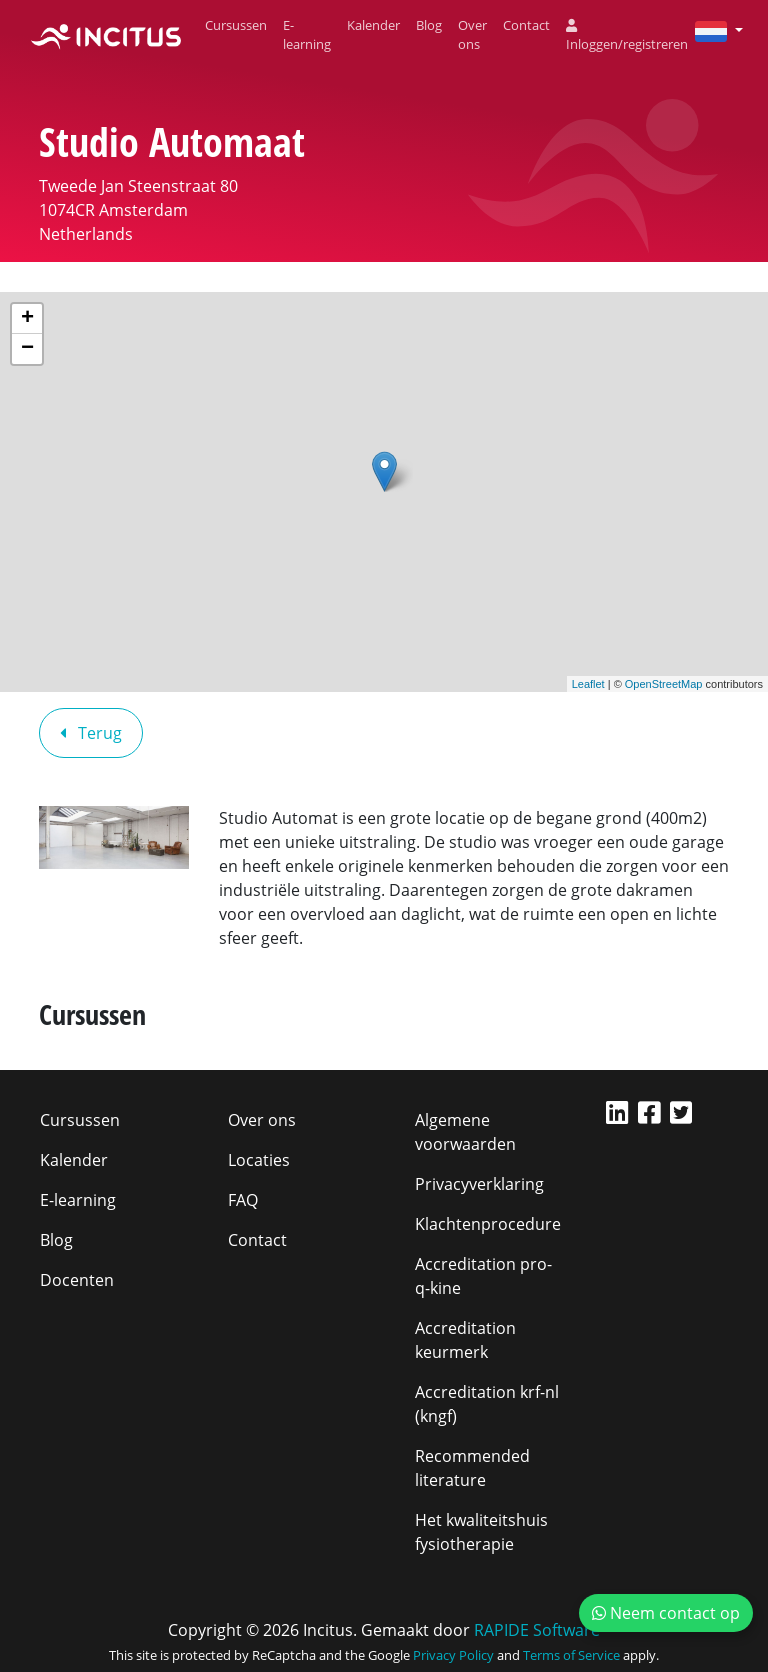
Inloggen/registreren (627, 36)
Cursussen (236, 25)
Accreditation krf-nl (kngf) (487, 1404)
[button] (711, 30)
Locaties (259, 1160)
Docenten (77, 1280)
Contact (526, 25)
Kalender (373, 25)
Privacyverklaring (479, 1184)
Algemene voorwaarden (465, 1132)
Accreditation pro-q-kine (483, 1276)
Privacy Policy (453, 1655)
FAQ (243, 1200)
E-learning (307, 34)
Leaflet (588, 684)
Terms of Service (571, 1655)
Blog (429, 25)
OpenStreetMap (664, 684)
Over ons (472, 34)
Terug (91, 733)
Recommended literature (472, 1468)
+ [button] (27, 319)
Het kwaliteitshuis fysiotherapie (481, 1532)
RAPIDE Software (537, 1630)
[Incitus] (106, 35)
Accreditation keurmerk (465, 1340)
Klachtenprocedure (488, 1224)
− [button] (27, 349)
